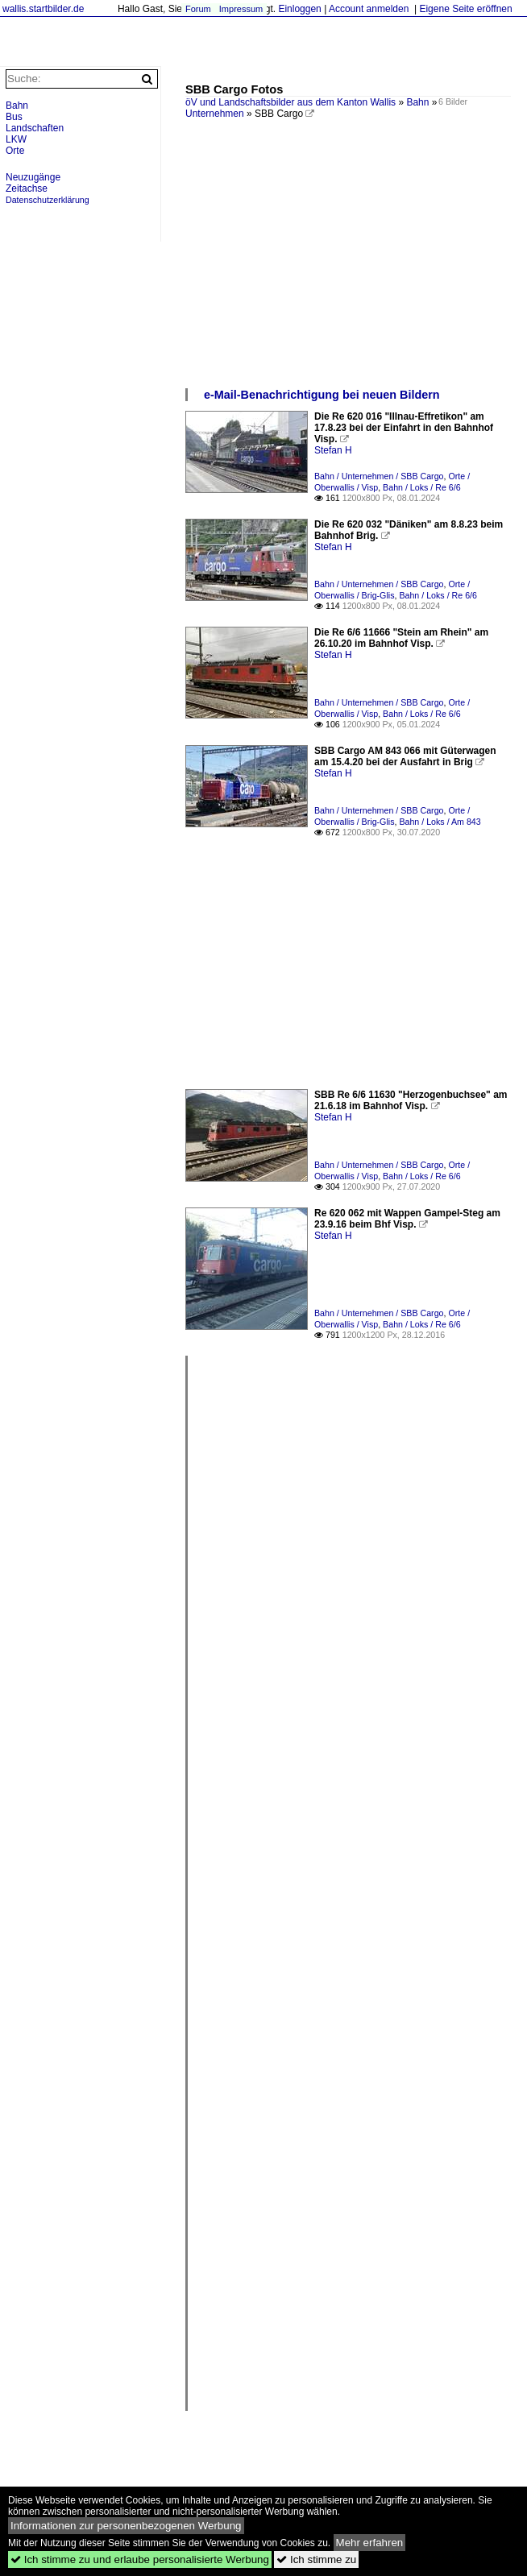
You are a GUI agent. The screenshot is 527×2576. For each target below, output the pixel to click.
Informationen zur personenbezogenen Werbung (126, 2526)
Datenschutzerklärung (47, 200)
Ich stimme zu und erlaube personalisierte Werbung (139, 2559)
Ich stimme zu (316, 2559)
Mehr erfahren (370, 2543)
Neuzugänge (33, 177)
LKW (16, 139)
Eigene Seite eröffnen (465, 8)
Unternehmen (214, 113)
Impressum (241, 9)
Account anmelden (369, 8)
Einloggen (299, 8)
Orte (15, 150)
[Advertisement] (348, 266)
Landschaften (35, 128)
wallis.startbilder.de (43, 8)
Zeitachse (27, 188)
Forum (198, 9)
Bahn (417, 102)
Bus (14, 116)
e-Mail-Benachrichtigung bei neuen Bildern (322, 394)
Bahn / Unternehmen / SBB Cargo (379, 476)
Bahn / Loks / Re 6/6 (422, 487)
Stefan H (333, 450)
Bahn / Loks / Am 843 (439, 821)
